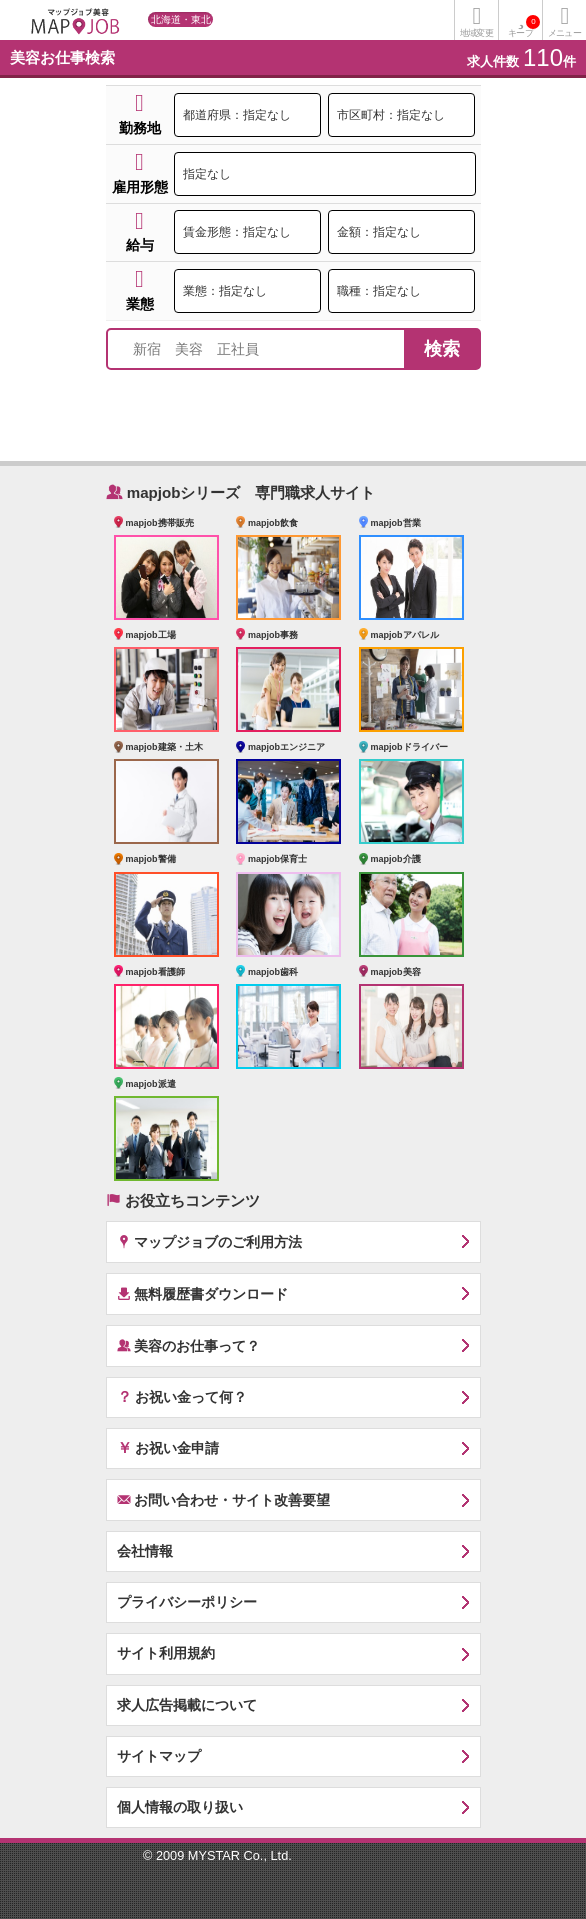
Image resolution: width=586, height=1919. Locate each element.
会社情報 (145, 1551)
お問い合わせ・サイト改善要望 (224, 1499)
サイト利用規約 (166, 1653)
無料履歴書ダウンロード (203, 1293)
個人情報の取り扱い (180, 1807)
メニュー (564, 33)
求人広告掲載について (187, 1705)
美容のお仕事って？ (189, 1345)
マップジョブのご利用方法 (210, 1241)
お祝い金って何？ (182, 1396)
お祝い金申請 (168, 1447)
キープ (524, 26)
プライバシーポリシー (187, 1602)
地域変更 (476, 33)
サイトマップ (159, 1756)
